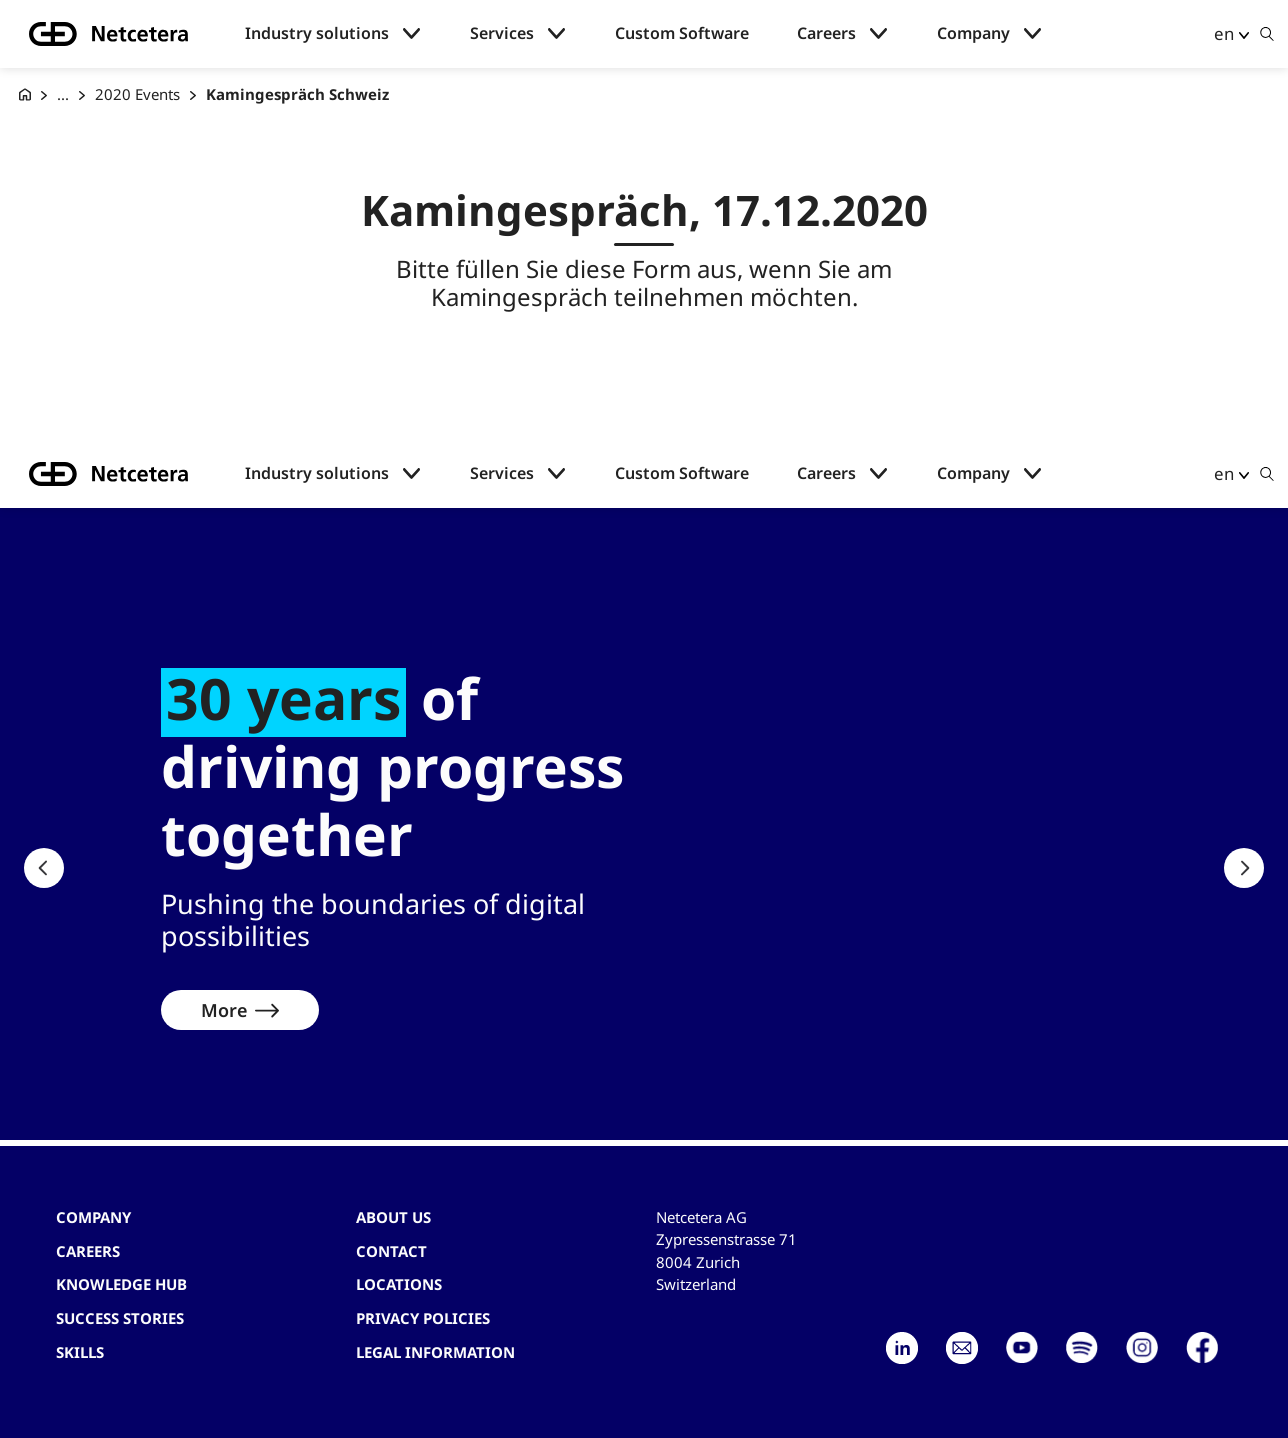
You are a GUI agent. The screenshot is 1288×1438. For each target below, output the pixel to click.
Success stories (120, 1318)
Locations (399, 1284)
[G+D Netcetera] (25, 94)
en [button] (1224, 33)
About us (393, 1217)
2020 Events (137, 94)
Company (973, 33)
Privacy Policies (423, 1318)
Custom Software (682, 33)
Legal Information (435, 1352)
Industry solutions (317, 33)
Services (502, 33)
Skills (80, 1352)
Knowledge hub (121, 1284)
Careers (826, 33)
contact (391, 1251)
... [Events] (63, 94)
